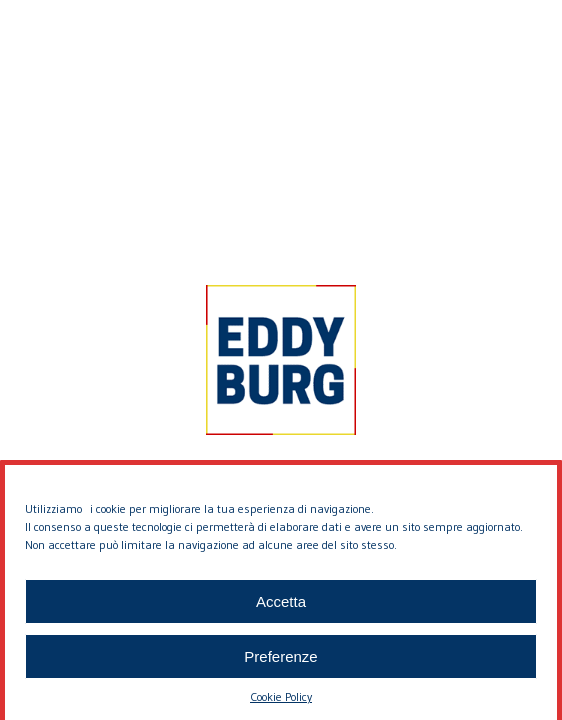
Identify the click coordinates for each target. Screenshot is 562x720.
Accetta (281, 605)
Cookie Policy (281, 701)
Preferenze (280, 660)
